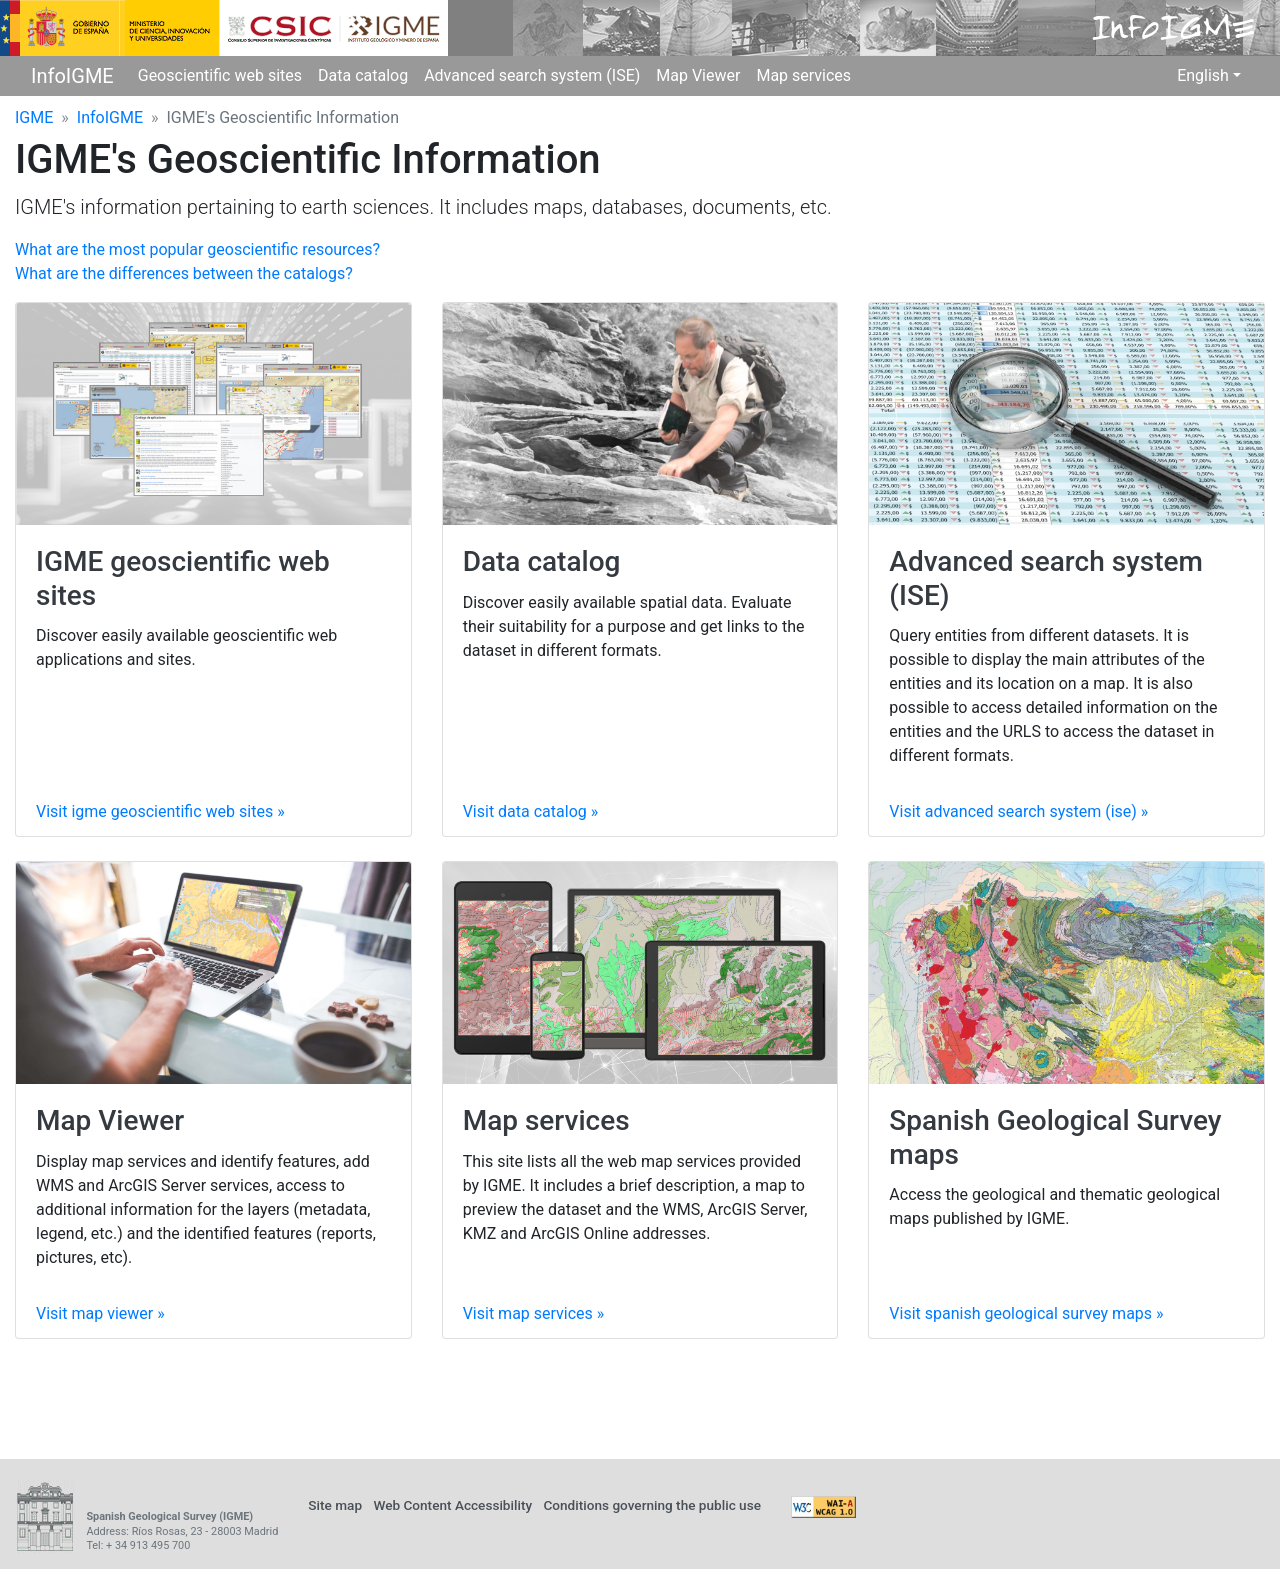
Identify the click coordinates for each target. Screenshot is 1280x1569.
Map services (803, 75)
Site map (335, 1505)
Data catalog (363, 75)
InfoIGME (72, 76)
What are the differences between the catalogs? (184, 273)
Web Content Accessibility (452, 1505)
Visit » (160, 811)
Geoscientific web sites (220, 75)
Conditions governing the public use (652, 1505)
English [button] (1203, 75)
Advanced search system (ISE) (532, 75)
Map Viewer (698, 75)
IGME (34, 117)
